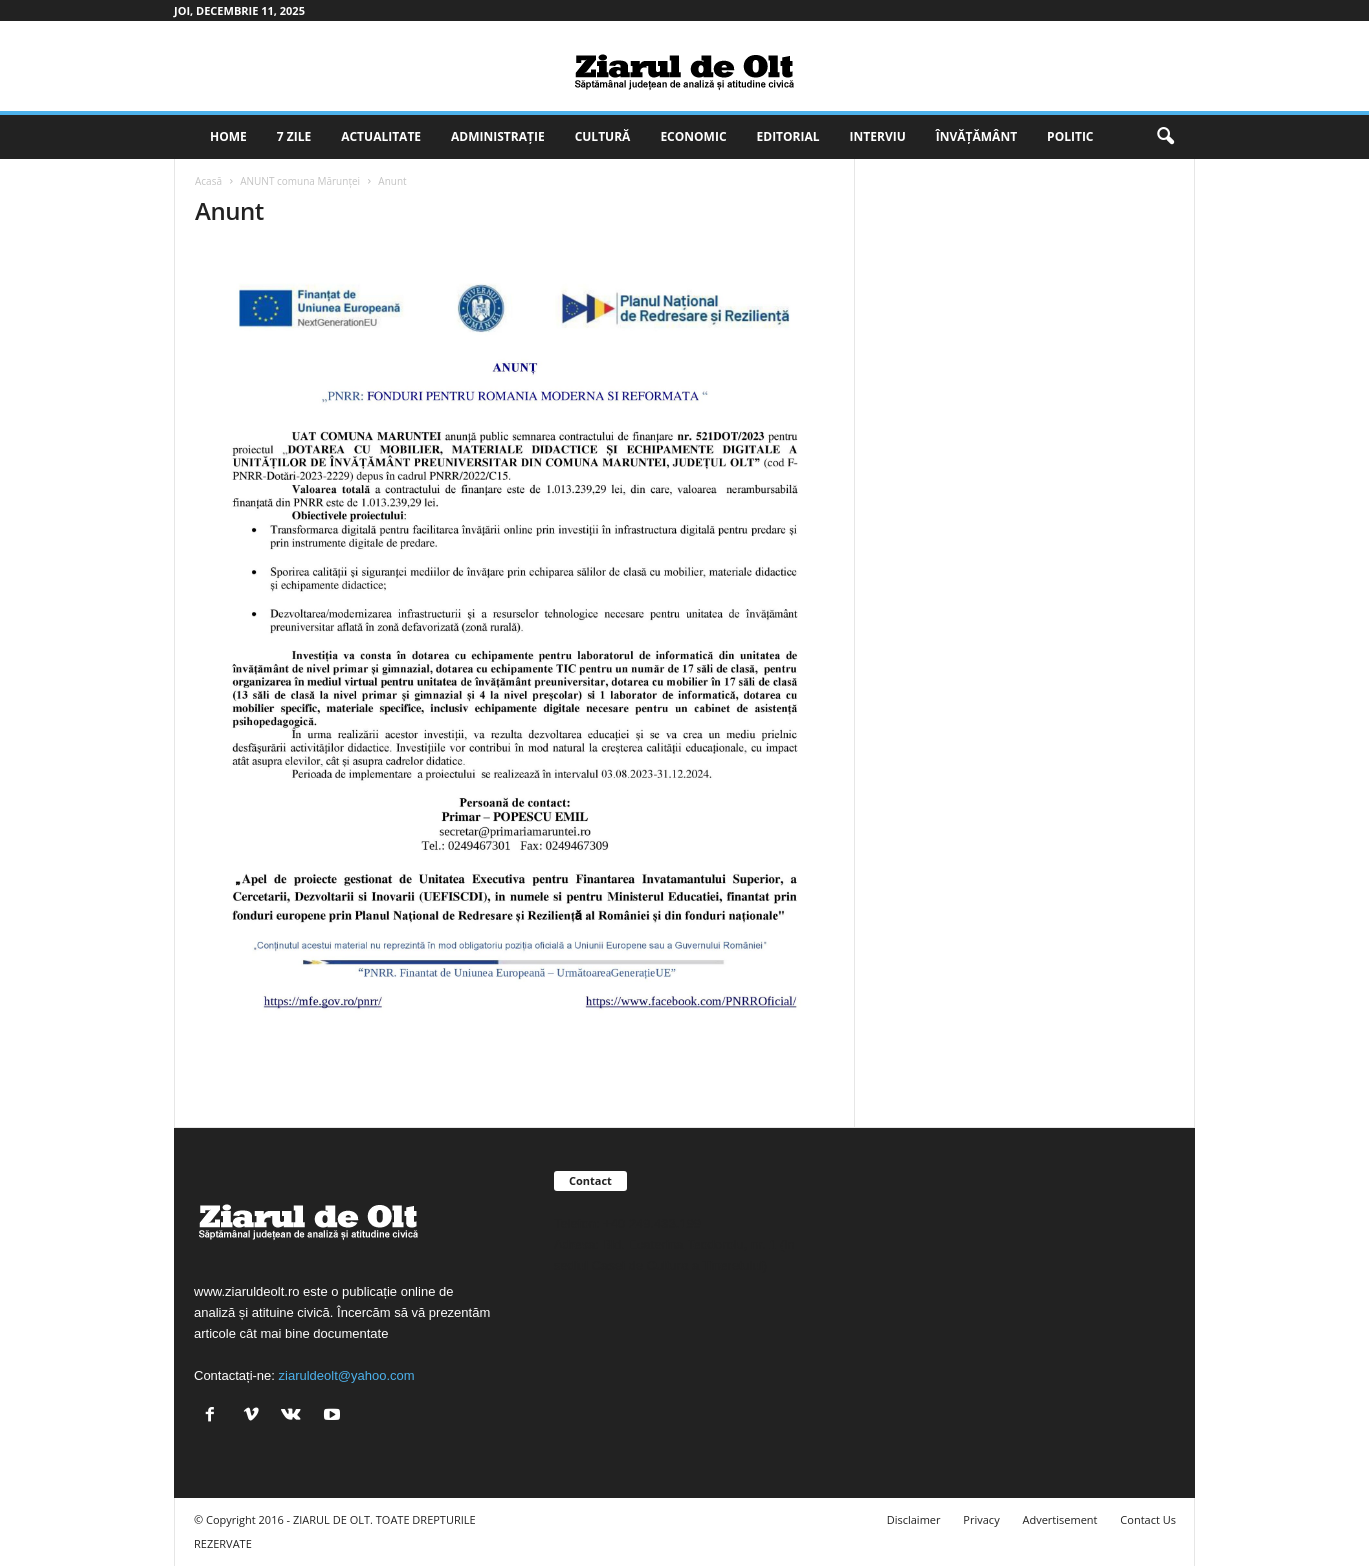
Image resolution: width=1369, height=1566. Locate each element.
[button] (1165, 137)
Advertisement (1060, 1519)
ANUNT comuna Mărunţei (300, 181)
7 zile (294, 136)
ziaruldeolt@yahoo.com (347, 1375)
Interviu (878, 136)
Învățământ (976, 136)
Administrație (498, 136)
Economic (693, 136)
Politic (1070, 136)
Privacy (981, 1519)
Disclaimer (914, 1519)
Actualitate (381, 136)
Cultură (603, 136)
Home (228, 136)
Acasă (208, 181)
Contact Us (1148, 1519)
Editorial (788, 136)
